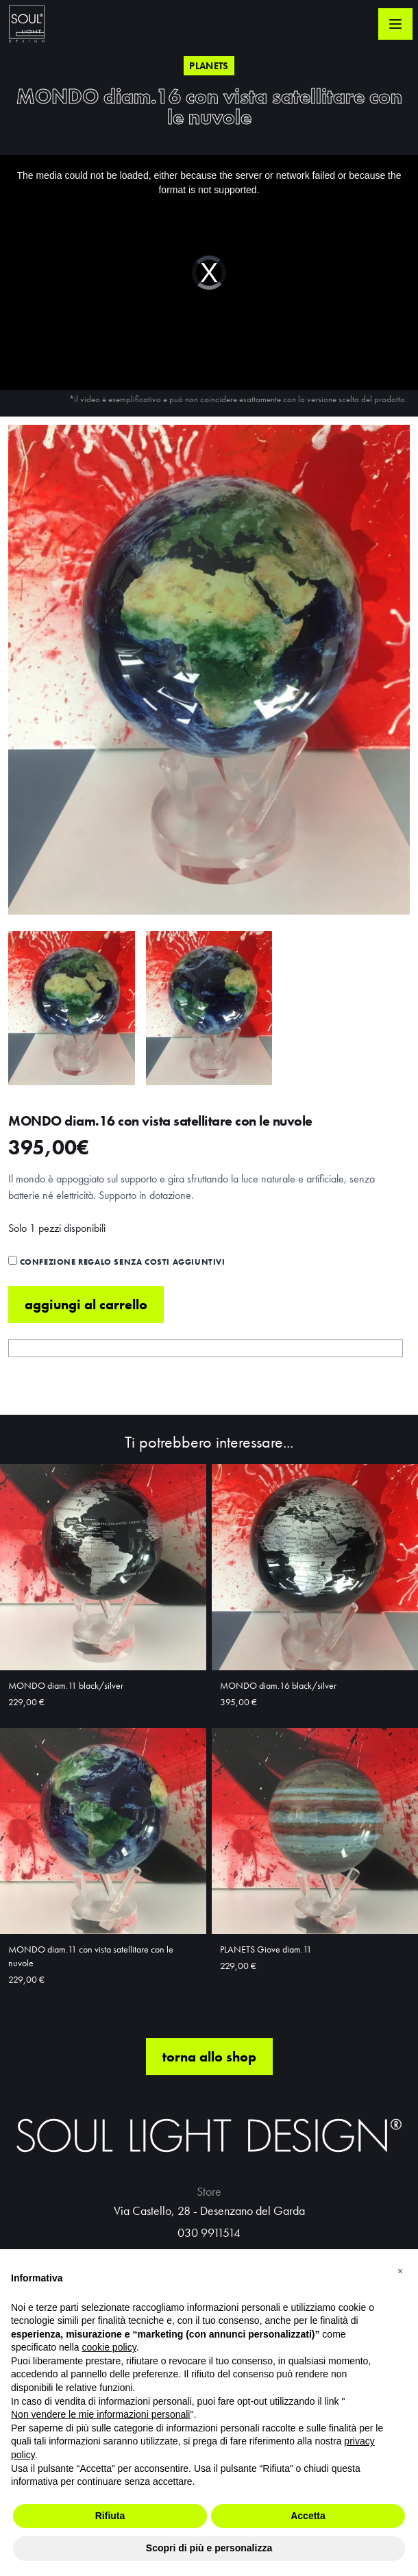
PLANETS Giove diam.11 (266, 1949)
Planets (208, 66)
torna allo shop (209, 2057)
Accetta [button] (308, 2515)
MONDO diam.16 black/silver (278, 1685)
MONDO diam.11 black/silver (65, 1685)
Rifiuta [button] (110, 2515)
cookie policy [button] (109, 2347)
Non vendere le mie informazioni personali (100, 2414)
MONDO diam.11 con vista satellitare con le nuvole (90, 1956)
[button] (400, 2271)
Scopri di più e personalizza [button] (209, 2547)
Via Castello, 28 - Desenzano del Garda (209, 2210)
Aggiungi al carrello (86, 1304)
